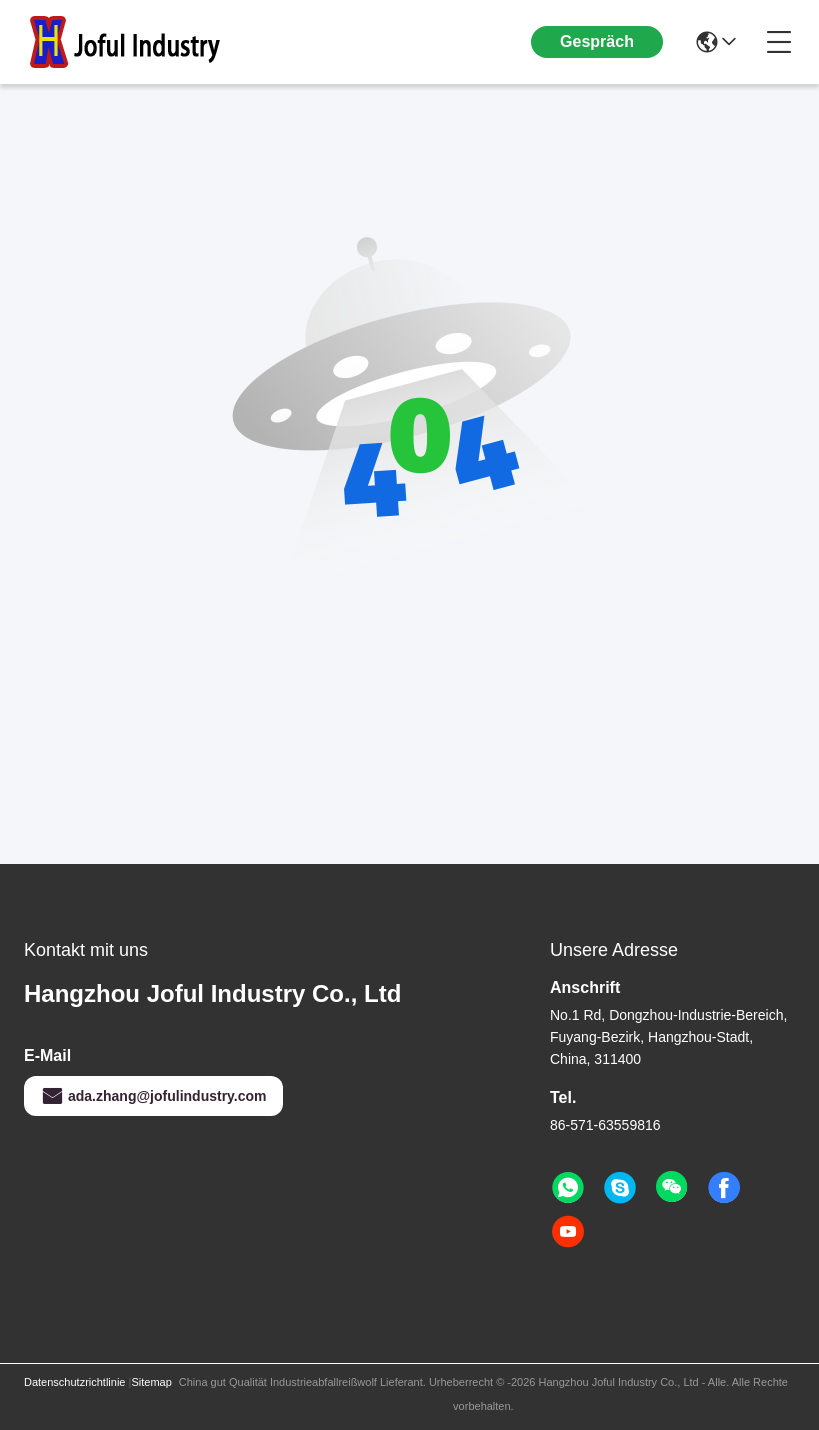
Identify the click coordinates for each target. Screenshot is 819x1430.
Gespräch (597, 41)
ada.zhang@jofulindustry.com (153, 1096)
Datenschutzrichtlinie (75, 1382)
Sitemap (151, 1382)
